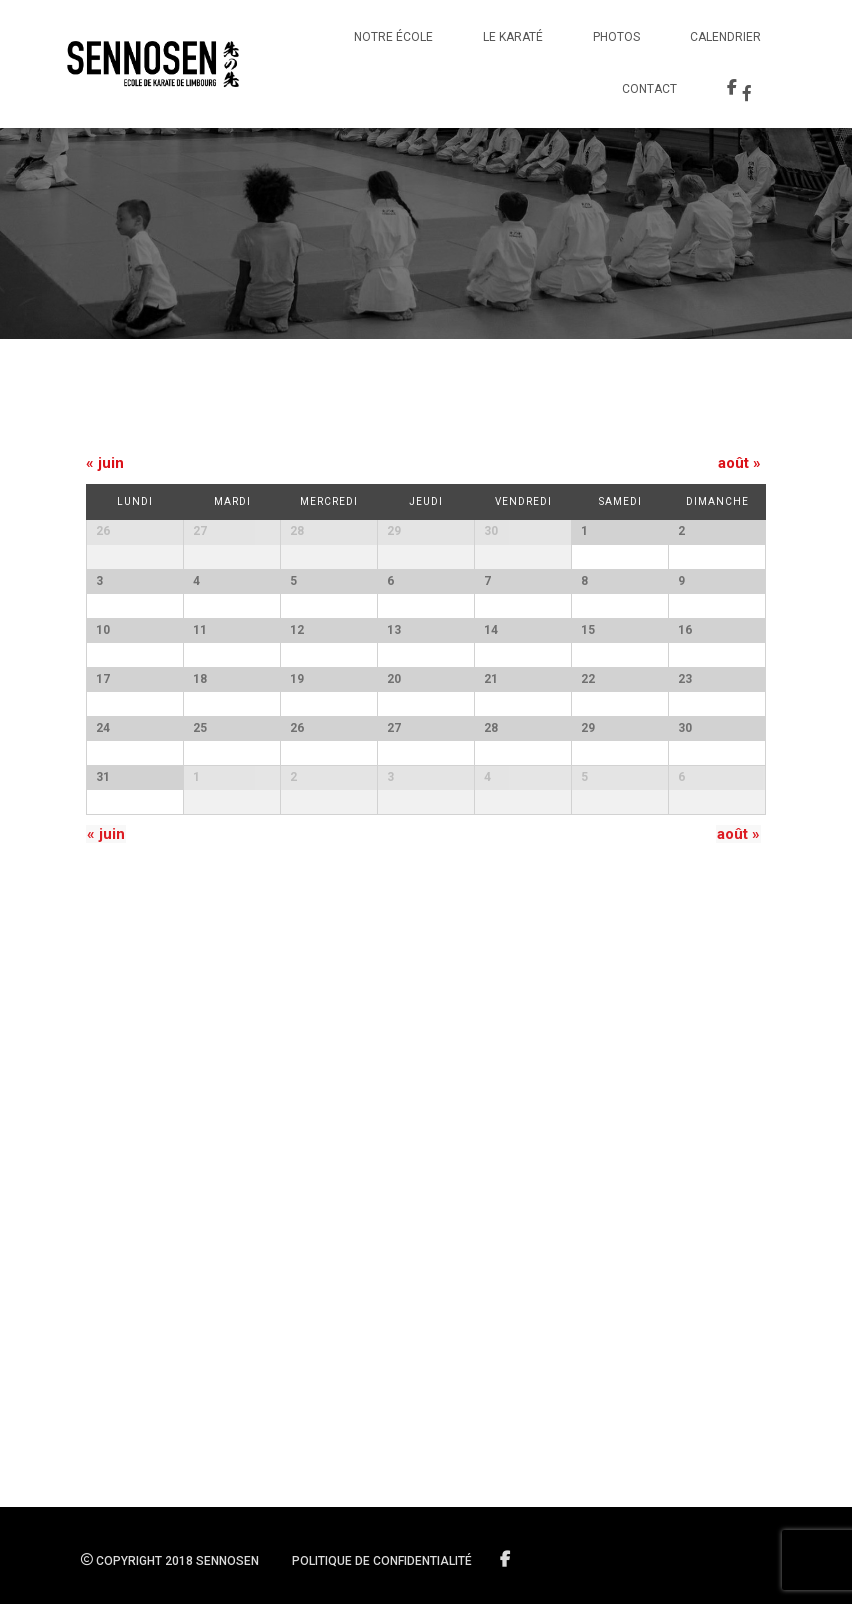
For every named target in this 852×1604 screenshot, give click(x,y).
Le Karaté (513, 37)
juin (105, 463)
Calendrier (725, 37)
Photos (616, 37)
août (739, 463)
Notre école (393, 37)
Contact (649, 89)
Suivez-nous (506, 1560)
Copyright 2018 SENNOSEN (170, 1561)
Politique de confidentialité (382, 1561)
